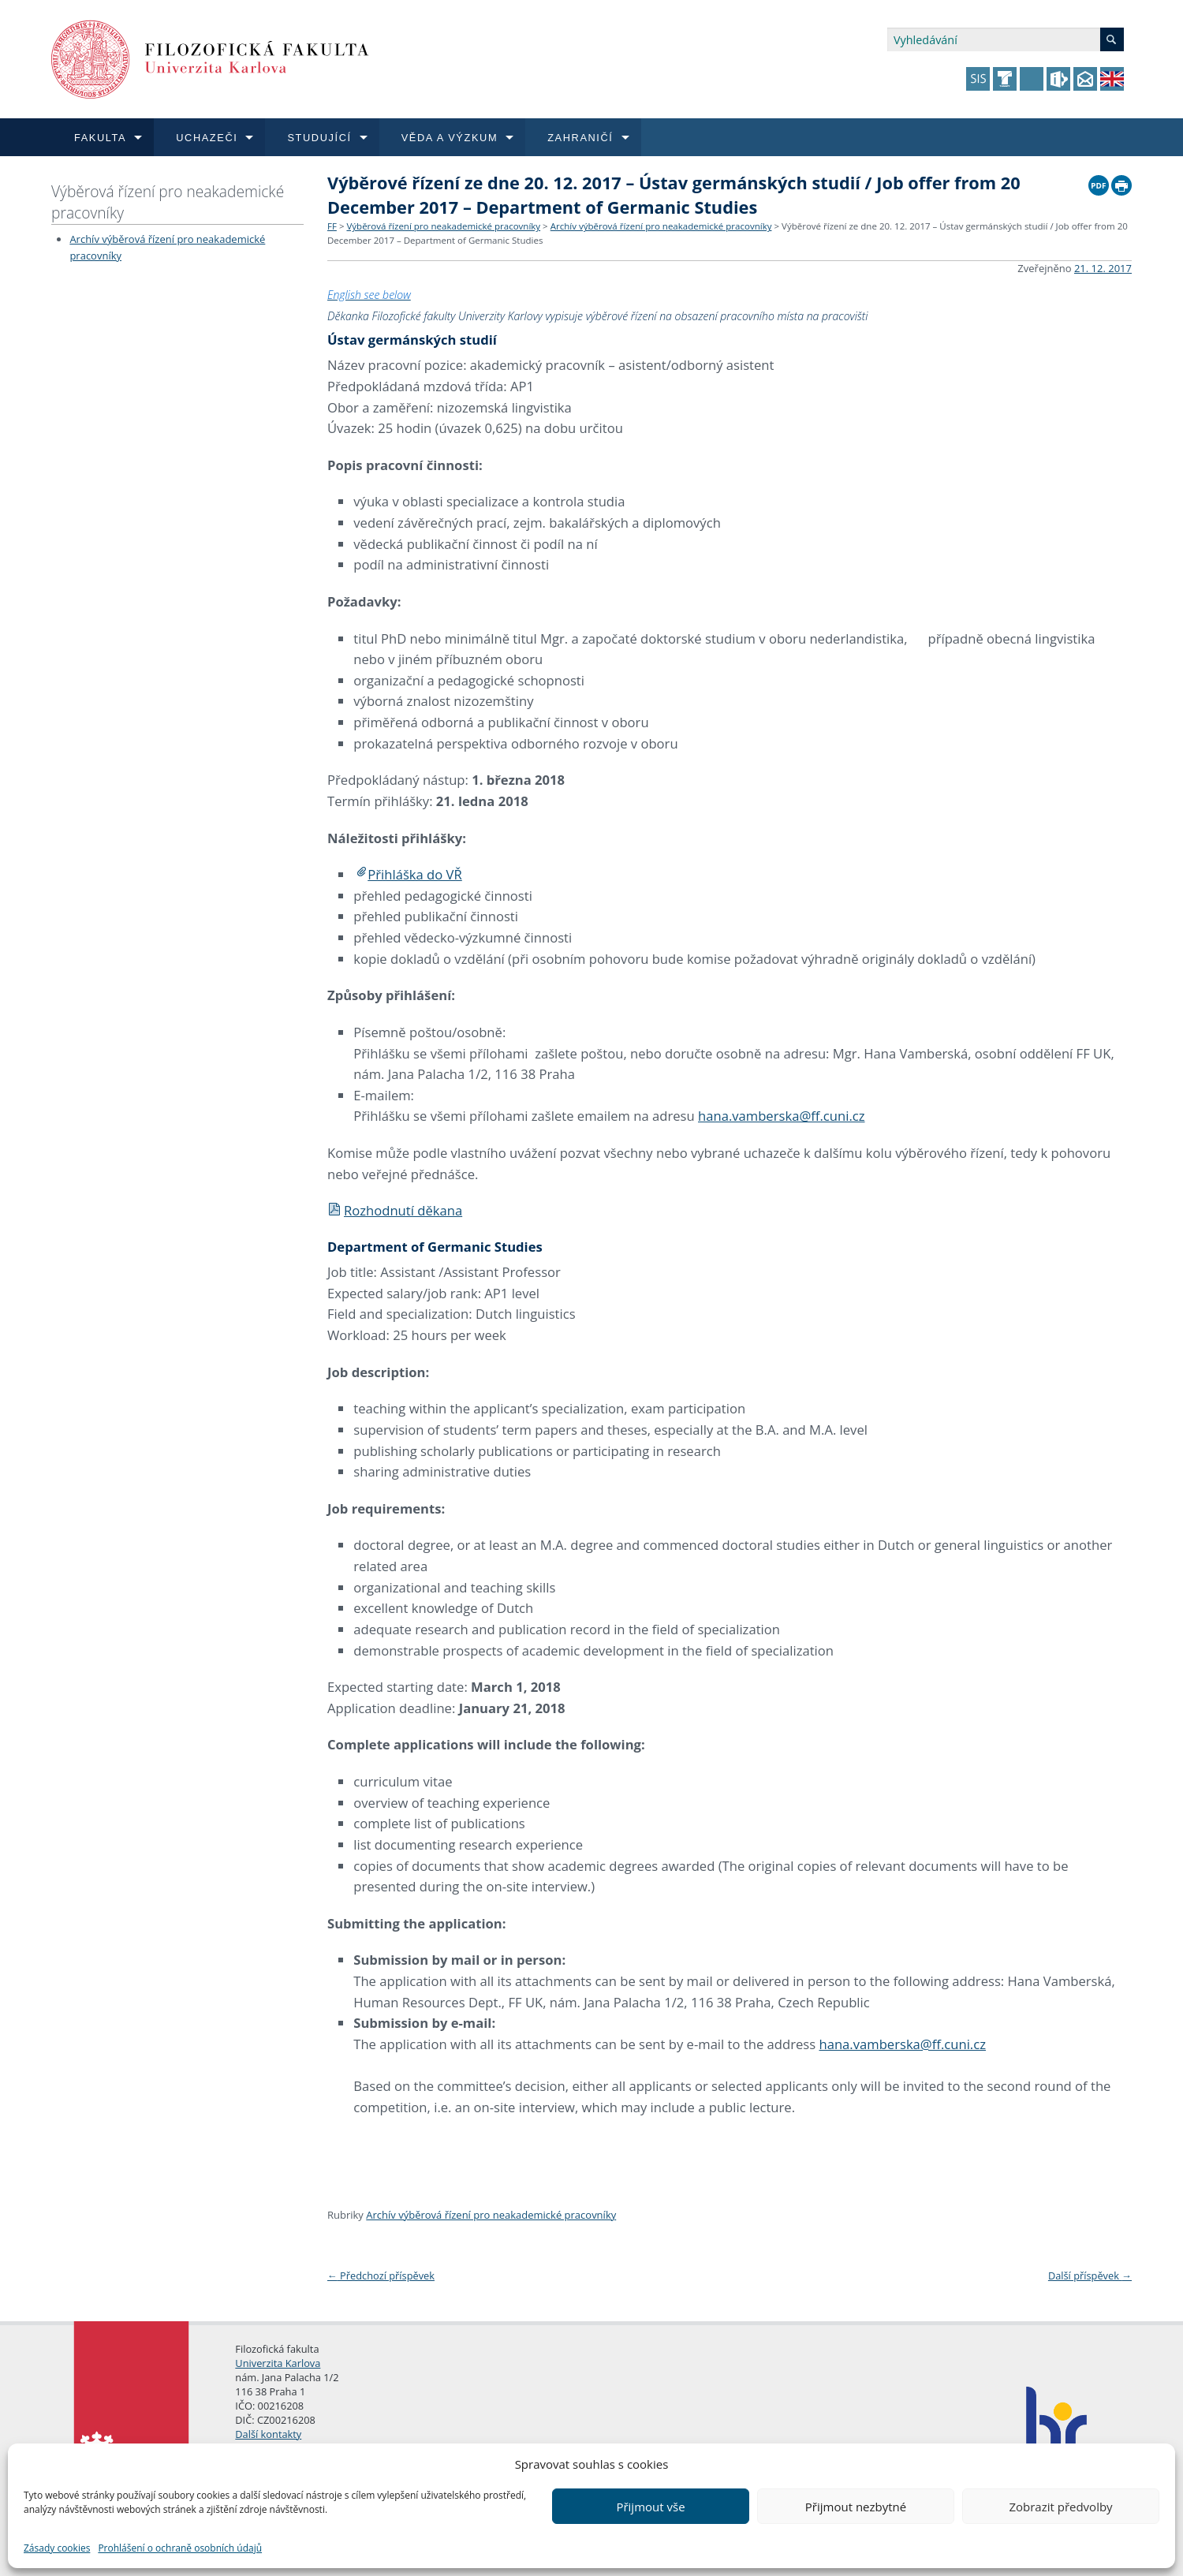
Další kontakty (268, 2434)
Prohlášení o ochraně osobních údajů (180, 2548)
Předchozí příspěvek (381, 2275)
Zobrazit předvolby (1060, 2506)
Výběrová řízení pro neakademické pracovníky (167, 202)
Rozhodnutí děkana (394, 1210)
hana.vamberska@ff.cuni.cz (781, 1116)
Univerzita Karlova (277, 2363)
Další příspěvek (1090, 2275)
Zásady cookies (57, 2548)
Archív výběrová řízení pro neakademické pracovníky (661, 226)
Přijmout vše (650, 2506)
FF (332, 226)
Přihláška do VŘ (415, 874)
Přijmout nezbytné (855, 2506)
